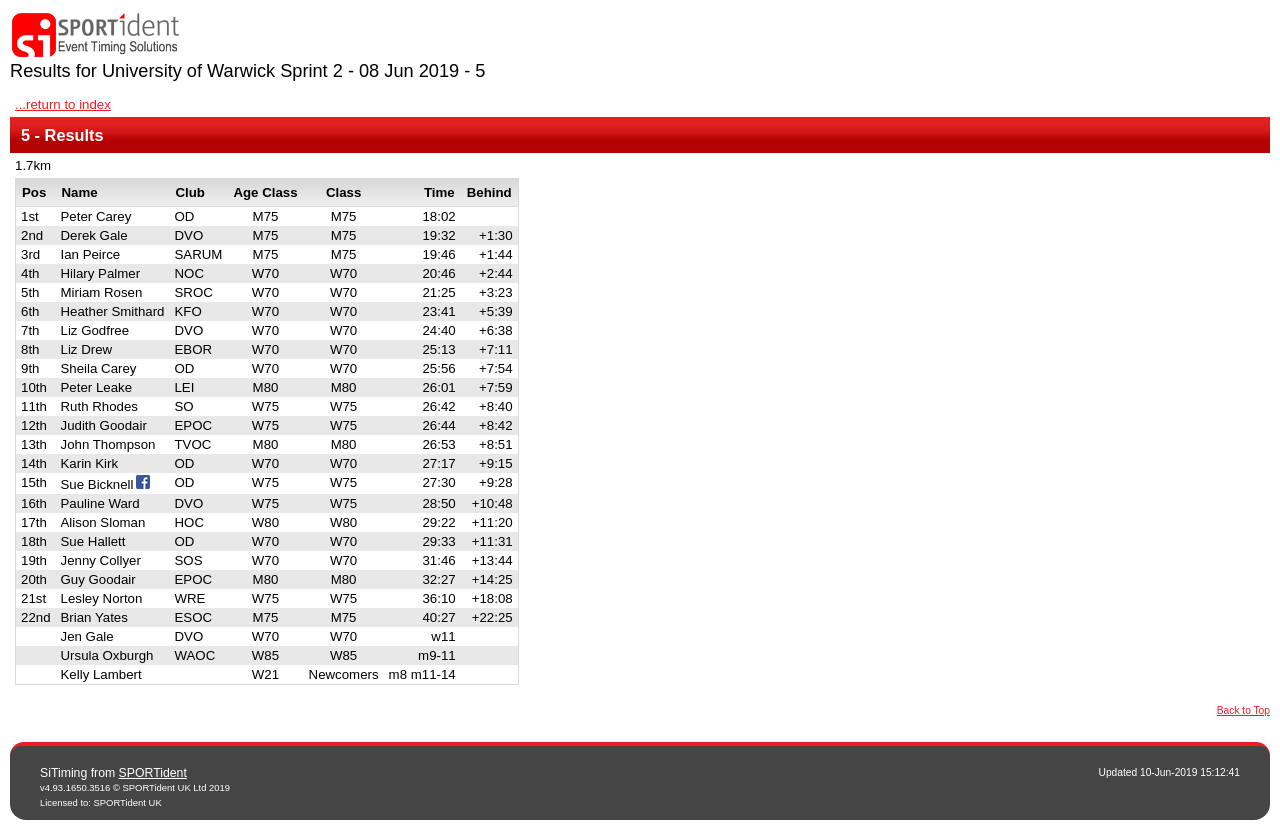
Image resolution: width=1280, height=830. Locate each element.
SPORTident (153, 773)
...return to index (63, 104)
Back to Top (1243, 710)
